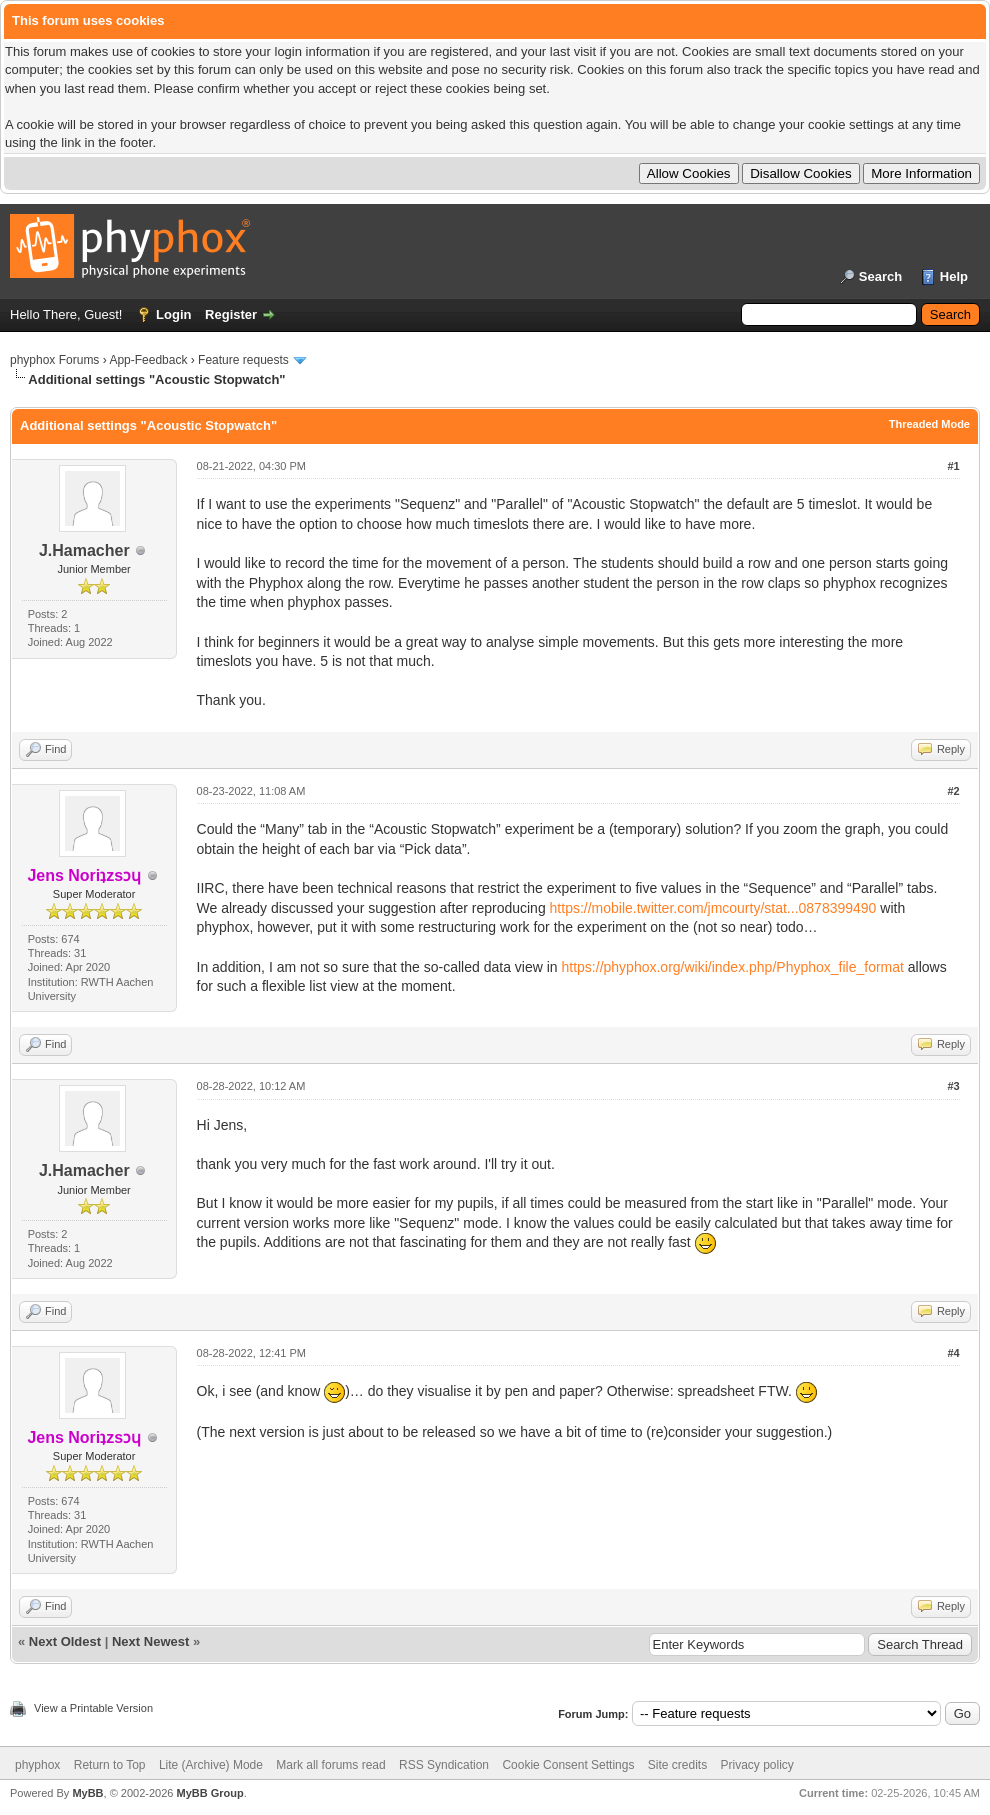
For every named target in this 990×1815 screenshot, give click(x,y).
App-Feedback (148, 360)
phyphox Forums (54, 360)
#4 (953, 1353)
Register (231, 314)
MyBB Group (209, 1793)
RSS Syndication (444, 1765)
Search (880, 276)
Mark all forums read (330, 1765)
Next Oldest (65, 1641)
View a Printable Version (93, 1708)
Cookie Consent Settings (568, 1765)
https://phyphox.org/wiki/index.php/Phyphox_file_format (733, 967)
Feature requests (243, 360)
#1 (953, 466)
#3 (953, 1086)
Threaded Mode (929, 424)
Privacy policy (757, 1765)
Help (954, 276)
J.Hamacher (84, 550)
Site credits (677, 1765)
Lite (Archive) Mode (211, 1765)
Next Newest (150, 1641)
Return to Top (110, 1765)
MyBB (87, 1793)
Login (173, 314)
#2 (953, 791)
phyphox (37, 1765)
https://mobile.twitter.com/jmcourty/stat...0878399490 (713, 908)
